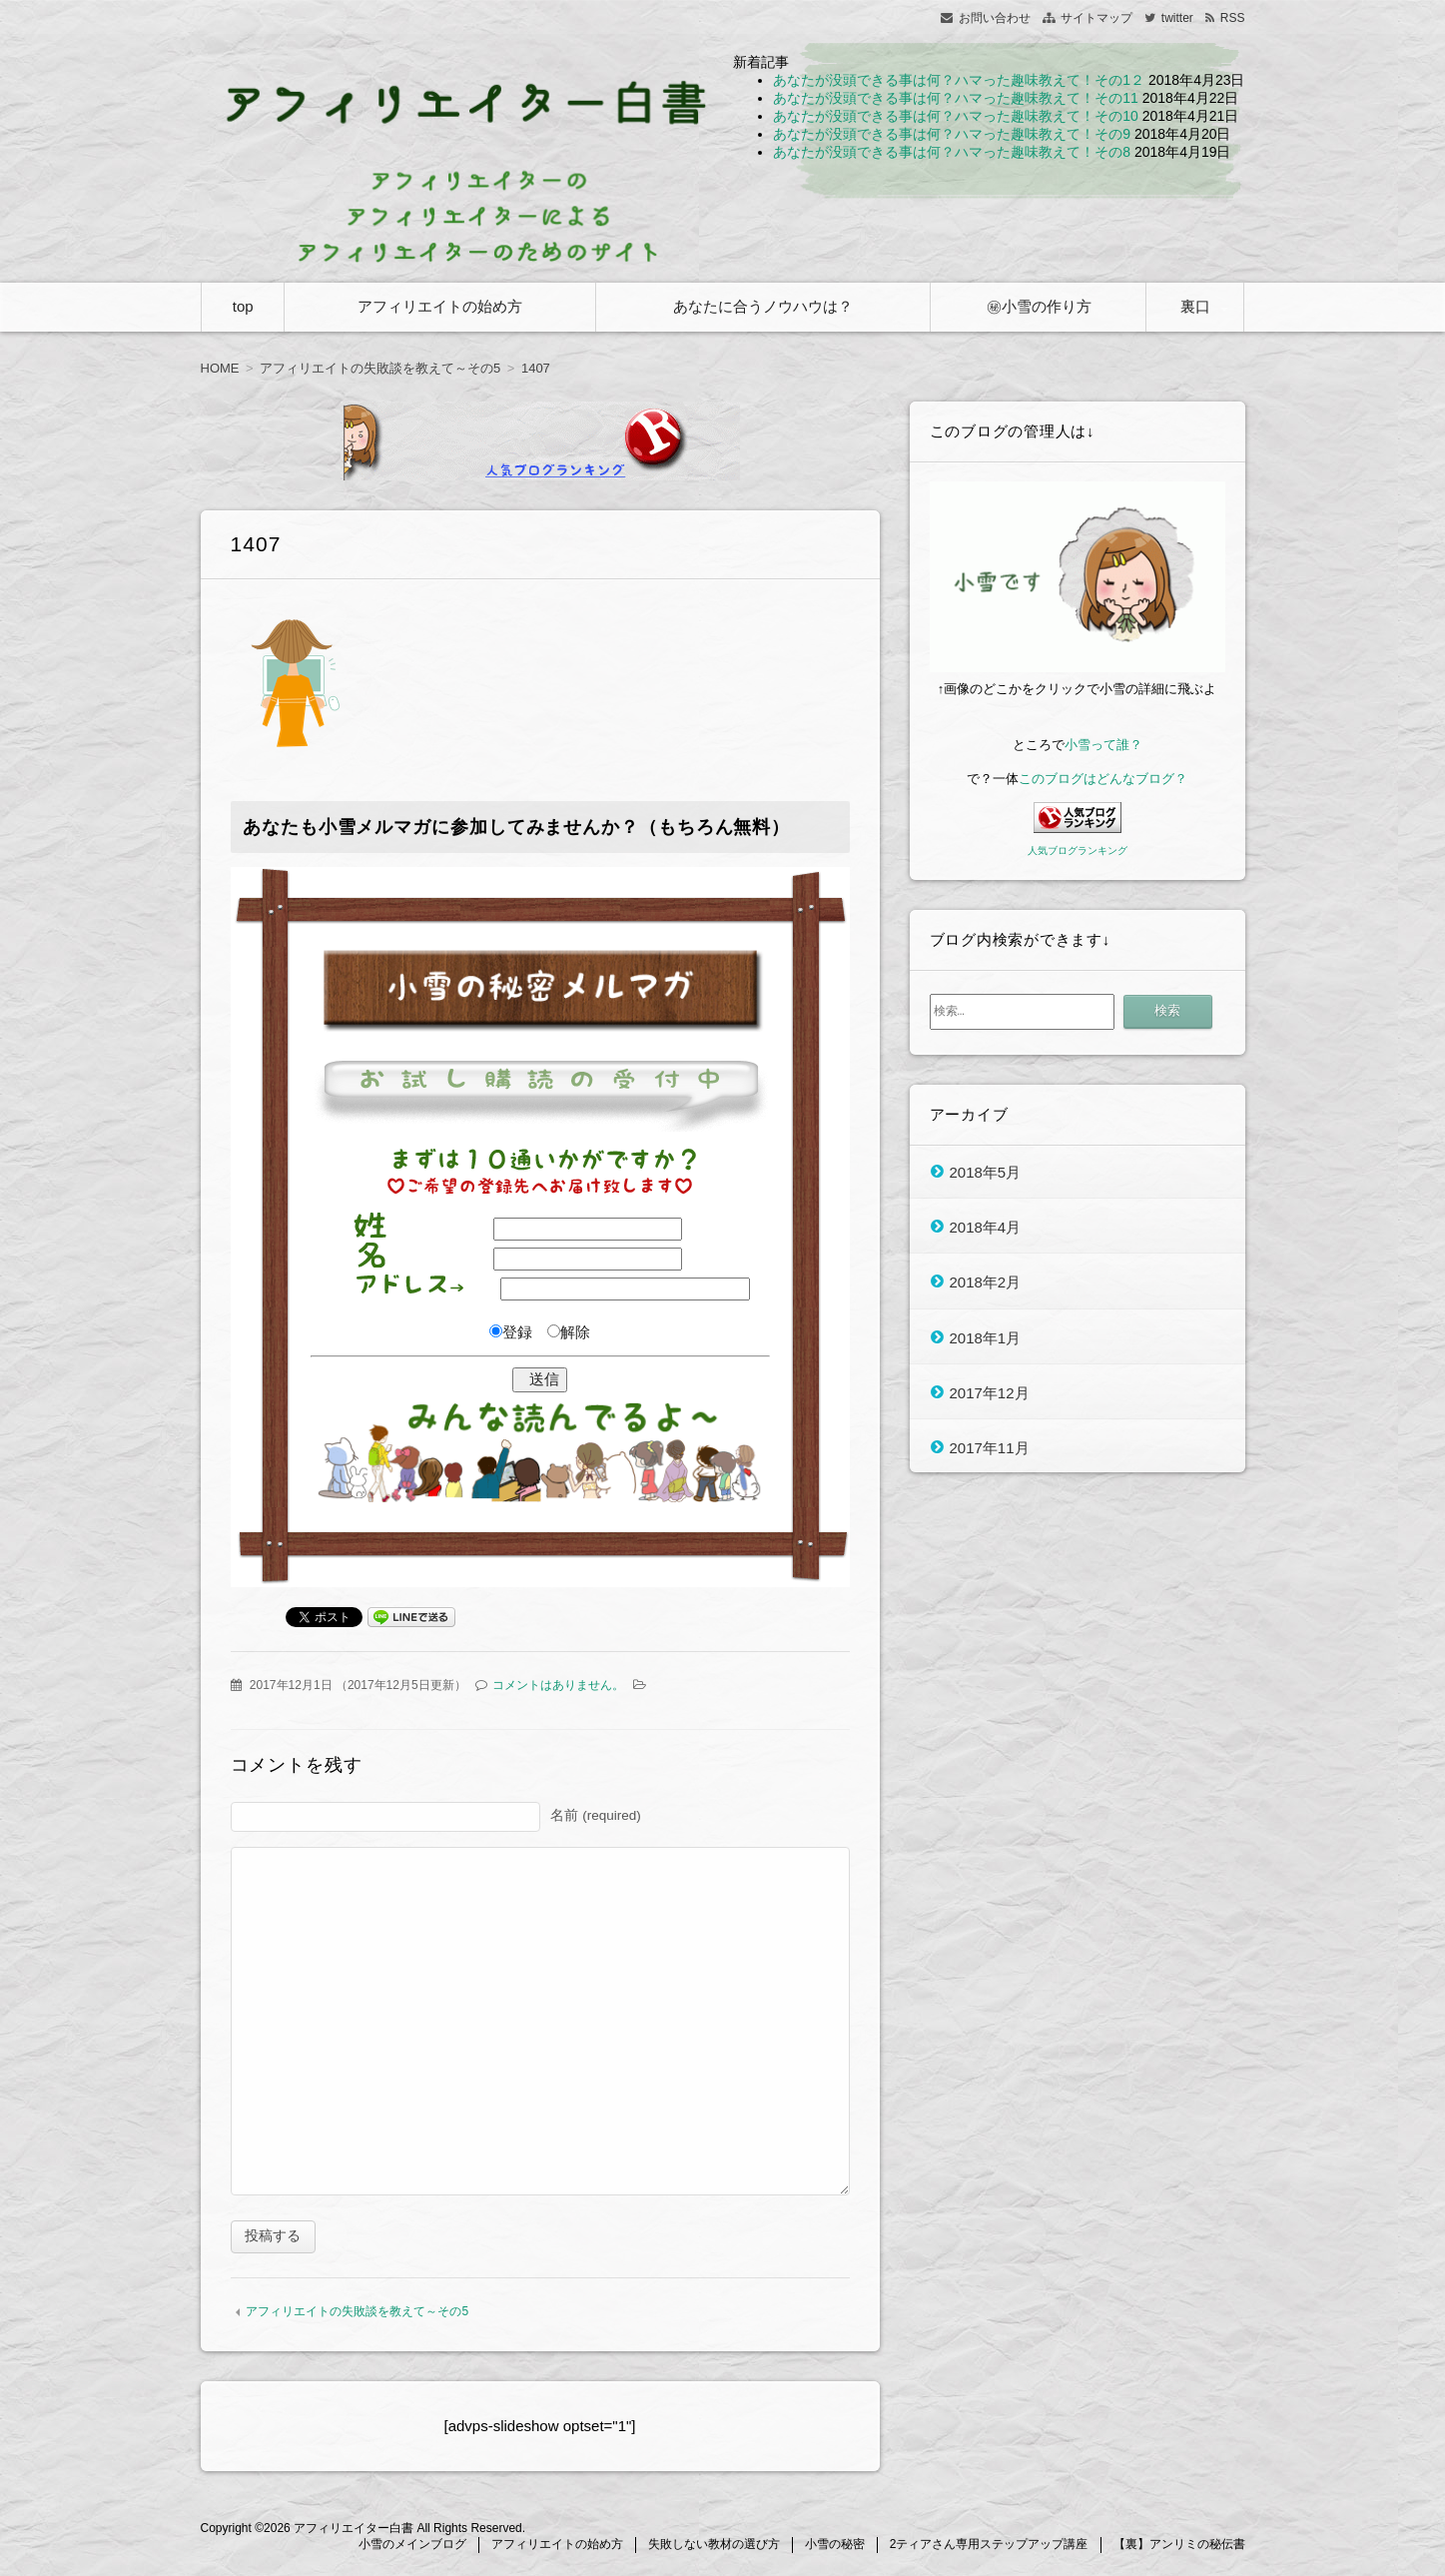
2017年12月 (990, 1391)
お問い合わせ (995, 18)
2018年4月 (986, 1226)
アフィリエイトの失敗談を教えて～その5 (357, 2314)
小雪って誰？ (1103, 744)
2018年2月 (986, 1282)
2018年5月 (986, 1171)
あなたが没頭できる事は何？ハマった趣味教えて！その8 (951, 152)
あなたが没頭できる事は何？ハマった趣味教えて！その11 (955, 98)
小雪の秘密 (835, 2547)
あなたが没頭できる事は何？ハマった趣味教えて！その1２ (958, 80)
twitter (1177, 18)
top (243, 306)
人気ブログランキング (1077, 850)
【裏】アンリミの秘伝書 (1179, 2547)
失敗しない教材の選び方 (714, 2547)
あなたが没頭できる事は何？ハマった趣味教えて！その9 (951, 134)
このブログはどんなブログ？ (1103, 778)
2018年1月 (986, 1336)
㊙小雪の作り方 (1039, 306)
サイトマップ (1096, 18)
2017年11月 (990, 1447)
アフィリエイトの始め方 (440, 306)
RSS (1232, 18)
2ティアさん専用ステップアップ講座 (989, 2547)
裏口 (1195, 306)
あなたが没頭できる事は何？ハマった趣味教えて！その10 (955, 116)
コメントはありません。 (558, 1685)
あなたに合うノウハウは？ (763, 306)
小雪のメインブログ (412, 2547)
